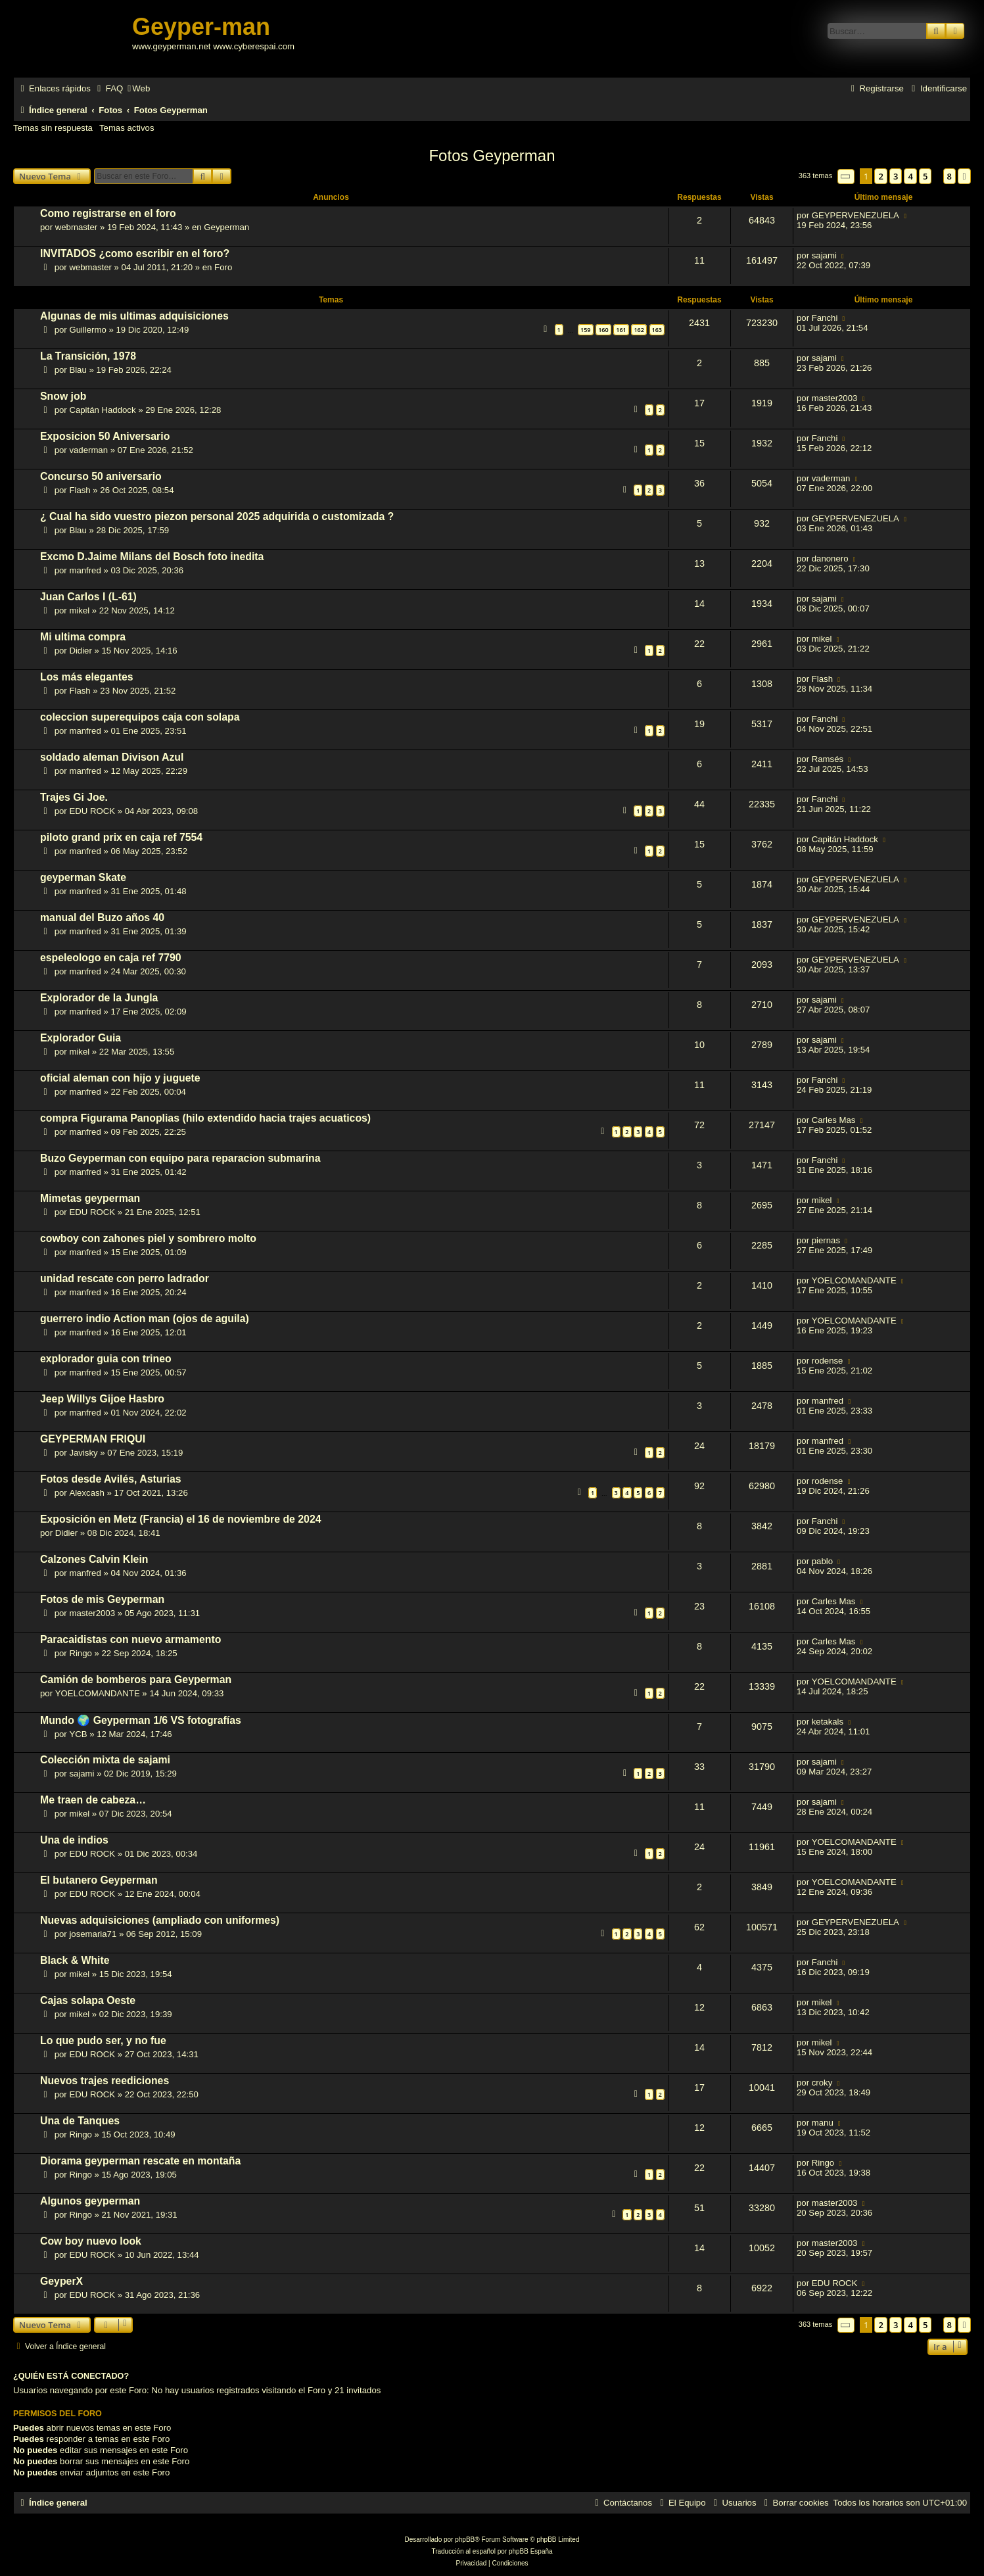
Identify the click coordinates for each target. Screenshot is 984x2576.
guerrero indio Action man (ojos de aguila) (144, 1318)
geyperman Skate (83, 877)
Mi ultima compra (83, 636)
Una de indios (74, 1840)
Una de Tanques (80, 2120)
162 (639, 329)
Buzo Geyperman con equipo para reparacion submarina (180, 1158)
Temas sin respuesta (53, 128)
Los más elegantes (86, 676)
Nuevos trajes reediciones (104, 2080)
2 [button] (880, 176)
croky (822, 2082)
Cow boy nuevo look (90, 2241)
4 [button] (910, 176)
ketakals (827, 1722)
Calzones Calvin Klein (94, 1559)
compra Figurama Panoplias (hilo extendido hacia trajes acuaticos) (205, 1118)
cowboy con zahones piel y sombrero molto (148, 1238)
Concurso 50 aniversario (101, 476)
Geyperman (226, 227)
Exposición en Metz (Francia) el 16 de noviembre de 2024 (180, 1519)
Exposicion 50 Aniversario (105, 436)
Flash (79, 490)
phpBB (465, 2539)
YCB (78, 1734)
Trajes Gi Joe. (74, 797)
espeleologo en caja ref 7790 (110, 957)
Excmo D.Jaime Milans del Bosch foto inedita (152, 556)
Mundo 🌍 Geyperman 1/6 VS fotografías (140, 1720)
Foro (223, 267)
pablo (822, 1561)
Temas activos (126, 128)
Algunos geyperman (90, 2200)
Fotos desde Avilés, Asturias (110, 1479)
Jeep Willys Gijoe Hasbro (102, 1398)
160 (603, 329)
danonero (830, 558)
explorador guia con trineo (106, 1358)
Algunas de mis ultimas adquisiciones (134, 316)
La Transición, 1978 (88, 356)
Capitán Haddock (102, 410)
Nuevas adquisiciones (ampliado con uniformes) (159, 1920)
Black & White (75, 1960)
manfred (85, 570)
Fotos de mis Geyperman (102, 1599)
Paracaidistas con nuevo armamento (130, 1639)
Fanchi (825, 318)
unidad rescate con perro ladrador (124, 1278)
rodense (827, 1361)
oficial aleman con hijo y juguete (120, 1078)
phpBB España (531, 2551)
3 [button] (895, 176)
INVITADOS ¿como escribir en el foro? (134, 253)
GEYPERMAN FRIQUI (92, 1438)
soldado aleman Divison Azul (111, 757)
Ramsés (827, 759)
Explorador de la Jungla (99, 997)
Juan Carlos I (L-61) (88, 596)
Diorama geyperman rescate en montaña (140, 2160)
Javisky (83, 1453)
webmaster (76, 227)
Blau (77, 370)
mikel (79, 610)
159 (585, 329)
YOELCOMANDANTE (854, 1280)
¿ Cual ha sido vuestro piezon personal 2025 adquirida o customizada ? (217, 516)
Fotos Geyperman (492, 155)
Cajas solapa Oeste (87, 2000)
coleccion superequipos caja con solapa (139, 717)
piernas (826, 1240)
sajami (824, 255)
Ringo (80, 1653)
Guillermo (87, 330)
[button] (846, 176)
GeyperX (61, 2281)
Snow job (63, 396)
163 (657, 329)
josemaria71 (92, 1934)
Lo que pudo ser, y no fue (103, 2040)
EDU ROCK (92, 811)
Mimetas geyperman (90, 1198)
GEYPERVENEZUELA (855, 215)
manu (822, 2123)
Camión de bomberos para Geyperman (135, 1679)
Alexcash (87, 1493)
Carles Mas (834, 1120)
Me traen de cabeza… (93, 1799)
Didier (80, 651)
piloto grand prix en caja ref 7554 (121, 837)
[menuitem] (108, 88)
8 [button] (949, 176)
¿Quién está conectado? (71, 2376)
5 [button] (925, 176)
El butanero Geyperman (99, 1880)
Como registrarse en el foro (108, 213)
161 (621, 329)
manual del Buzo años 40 (102, 917)
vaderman (88, 450)
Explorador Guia (80, 1037)
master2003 (835, 398)
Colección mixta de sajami (105, 1759)
